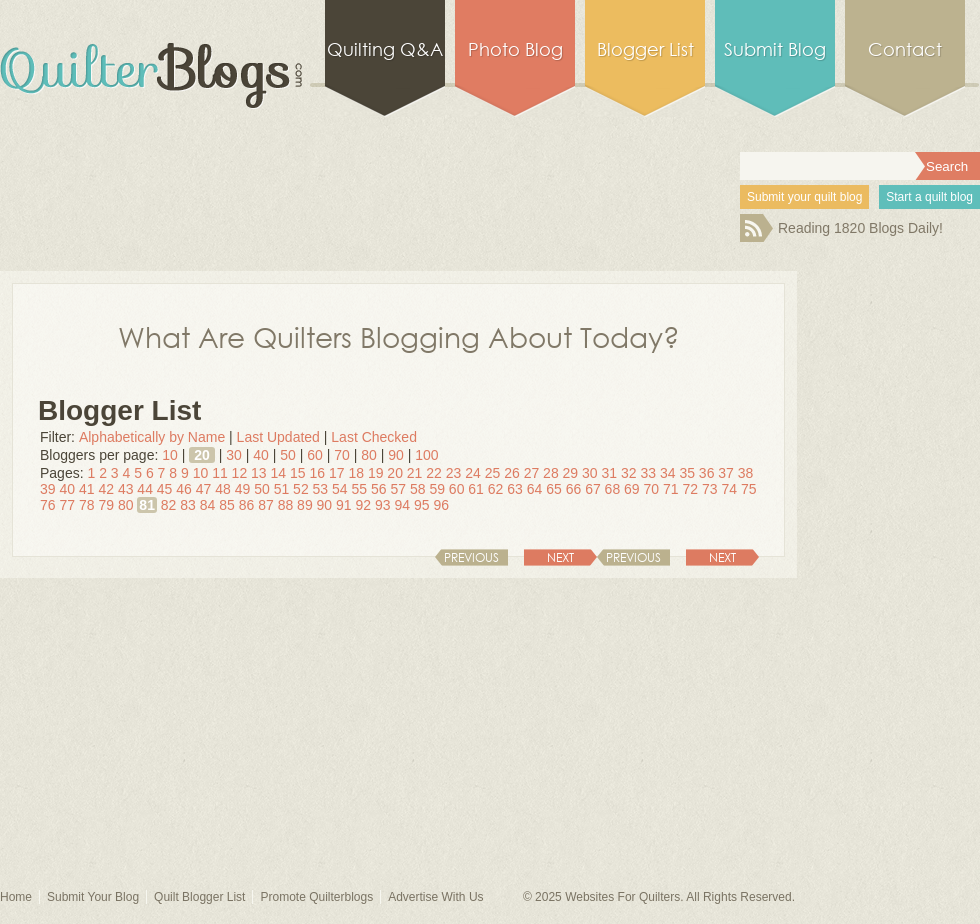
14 (279, 473)
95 (422, 505)
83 (188, 505)
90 (396, 455)
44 (145, 489)
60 (315, 455)
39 (48, 489)
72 (690, 489)
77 (67, 505)
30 (234, 455)
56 (379, 489)
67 (593, 489)
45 (165, 489)
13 (259, 473)
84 (208, 505)
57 (398, 489)
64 (535, 489)
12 (240, 473)
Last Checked (374, 437)
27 (532, 473)
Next (722, 557)
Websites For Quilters (622, 897)
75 (749, 489)
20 (202, 455)
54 (340, 489)
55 (360, 489)
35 (687, 473)
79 (106, 505)
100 (426, 455)
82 (169, 505)
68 (613, 489)
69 (632, 489)
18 (356, 473)
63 (515, 489)
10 (170, 455)
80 (369, 455)
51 (282, 489)
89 (305, 505)
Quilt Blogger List (199, 897)
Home (16, 897)
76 (48, 505)
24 (473, 473)
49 (243, 489)
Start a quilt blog (929, 197)
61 (476, 489)
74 (729, 489)
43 (126, 489)
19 (376, 473)
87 (266, 505)
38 (746, 473)
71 (671, 489)
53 (321, 489)
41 (87, 489)
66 (574, 489)
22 (434, 473)
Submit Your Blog (93, 897)
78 (87, 505)
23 (454, 473)
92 (364, 505)
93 (383, 505)
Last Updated (278, 437)
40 (261, 455)
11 (220, 473)
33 (648, 473)
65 (554, 489)
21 (415, 473)
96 (441, 505)
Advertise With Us (435, 897)
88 (286, 505)
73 (710, 489)
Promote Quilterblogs (316, 897)
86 (247, 505)
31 (610, 473)
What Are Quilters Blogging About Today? (399, 336)
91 (344, 505)
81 (147, 505)
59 (437, 489)
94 (402, 505)
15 (298, 473)
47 (204, 489)
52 (301, 489)
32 (629, 473)
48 (223, 489)
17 (337, 473)
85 (227, 505)
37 (726, 473)
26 (512, 473)
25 (493, 473)
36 (707, 473)
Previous (633, 557)
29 (571, 473)
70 (342, 455)
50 (288, 455)
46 (184, 489)
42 (106, 489)
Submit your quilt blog (804, 197)
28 (551, 473)
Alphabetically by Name (152, 437)
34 (668, 473)
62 (496, 489)
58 (418, 489)
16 (317, 473)
